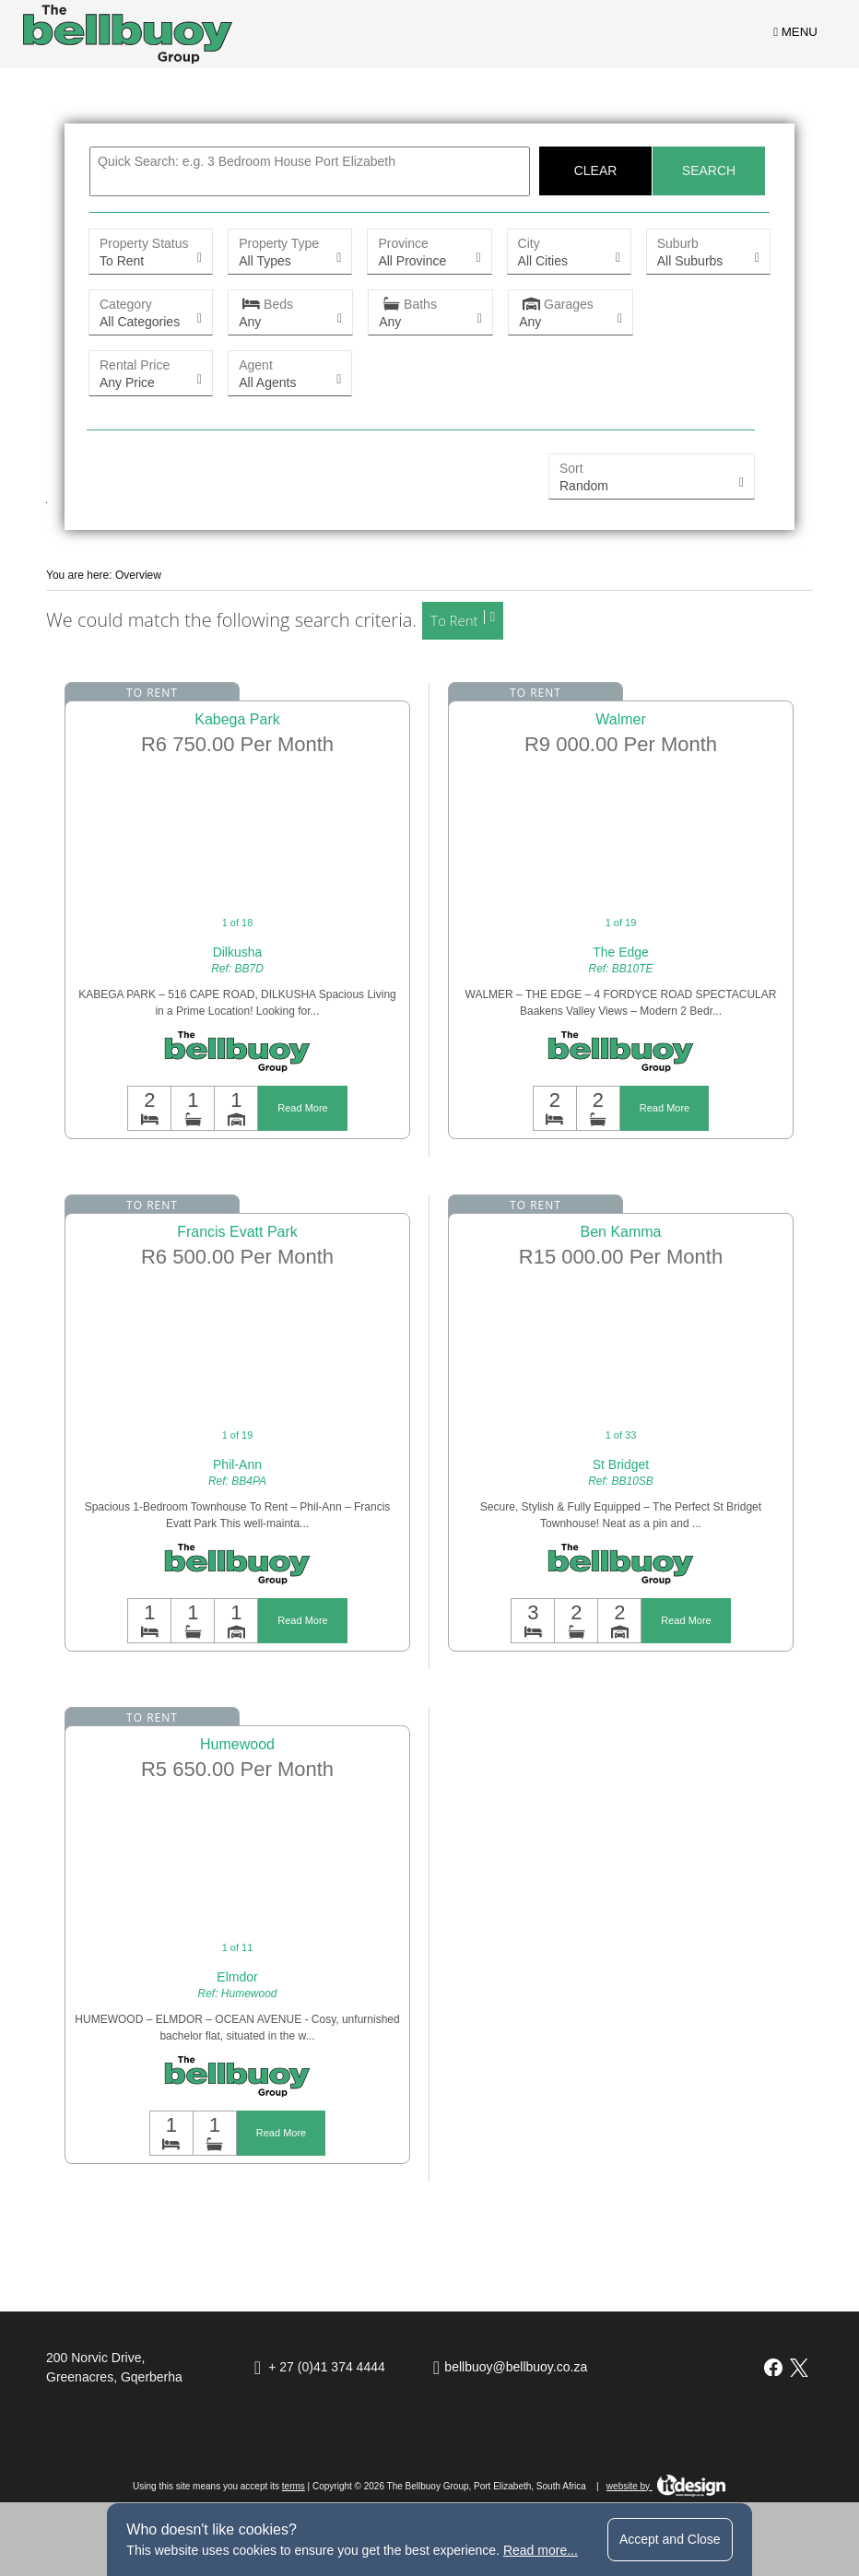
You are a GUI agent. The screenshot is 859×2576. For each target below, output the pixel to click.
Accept (670, 2539)
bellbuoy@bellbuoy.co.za (515, 2366)
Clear (596, 170)
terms (293, 2486)
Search (708, 170)
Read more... (540, 2550)
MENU (795, 32)
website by (666, 2486)
